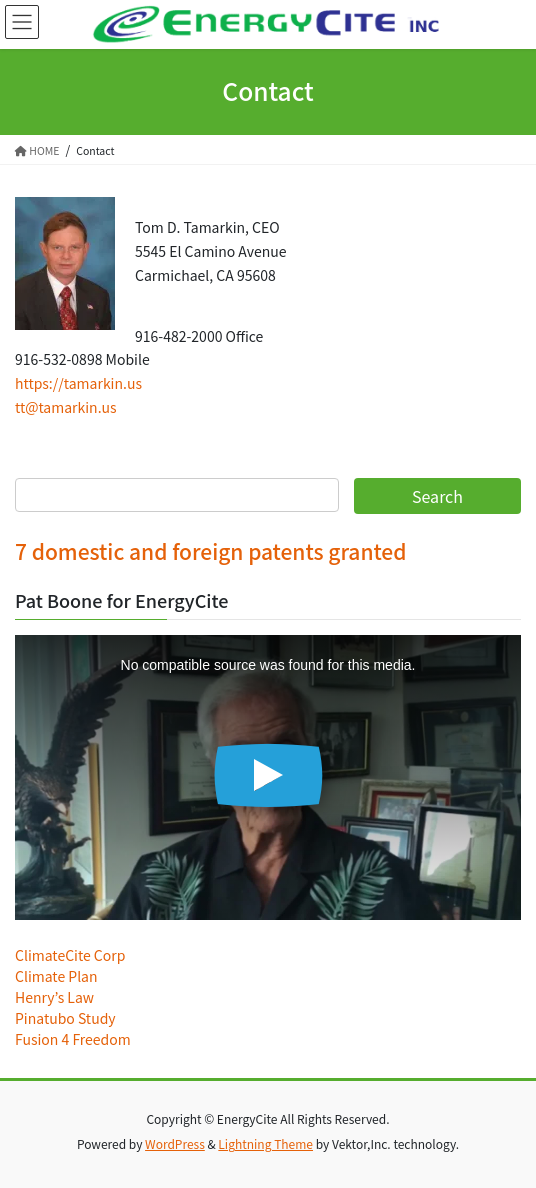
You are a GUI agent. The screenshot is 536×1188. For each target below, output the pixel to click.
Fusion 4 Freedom (73, 1039)
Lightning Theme (265, 1143)
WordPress (175, 1143)
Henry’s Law (54, 997)
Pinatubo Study (65, 1018)
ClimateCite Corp (70, 955)
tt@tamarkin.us (66, 407)
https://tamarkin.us (78, 383)
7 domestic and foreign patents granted (210, 551)
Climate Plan (56, 976)
